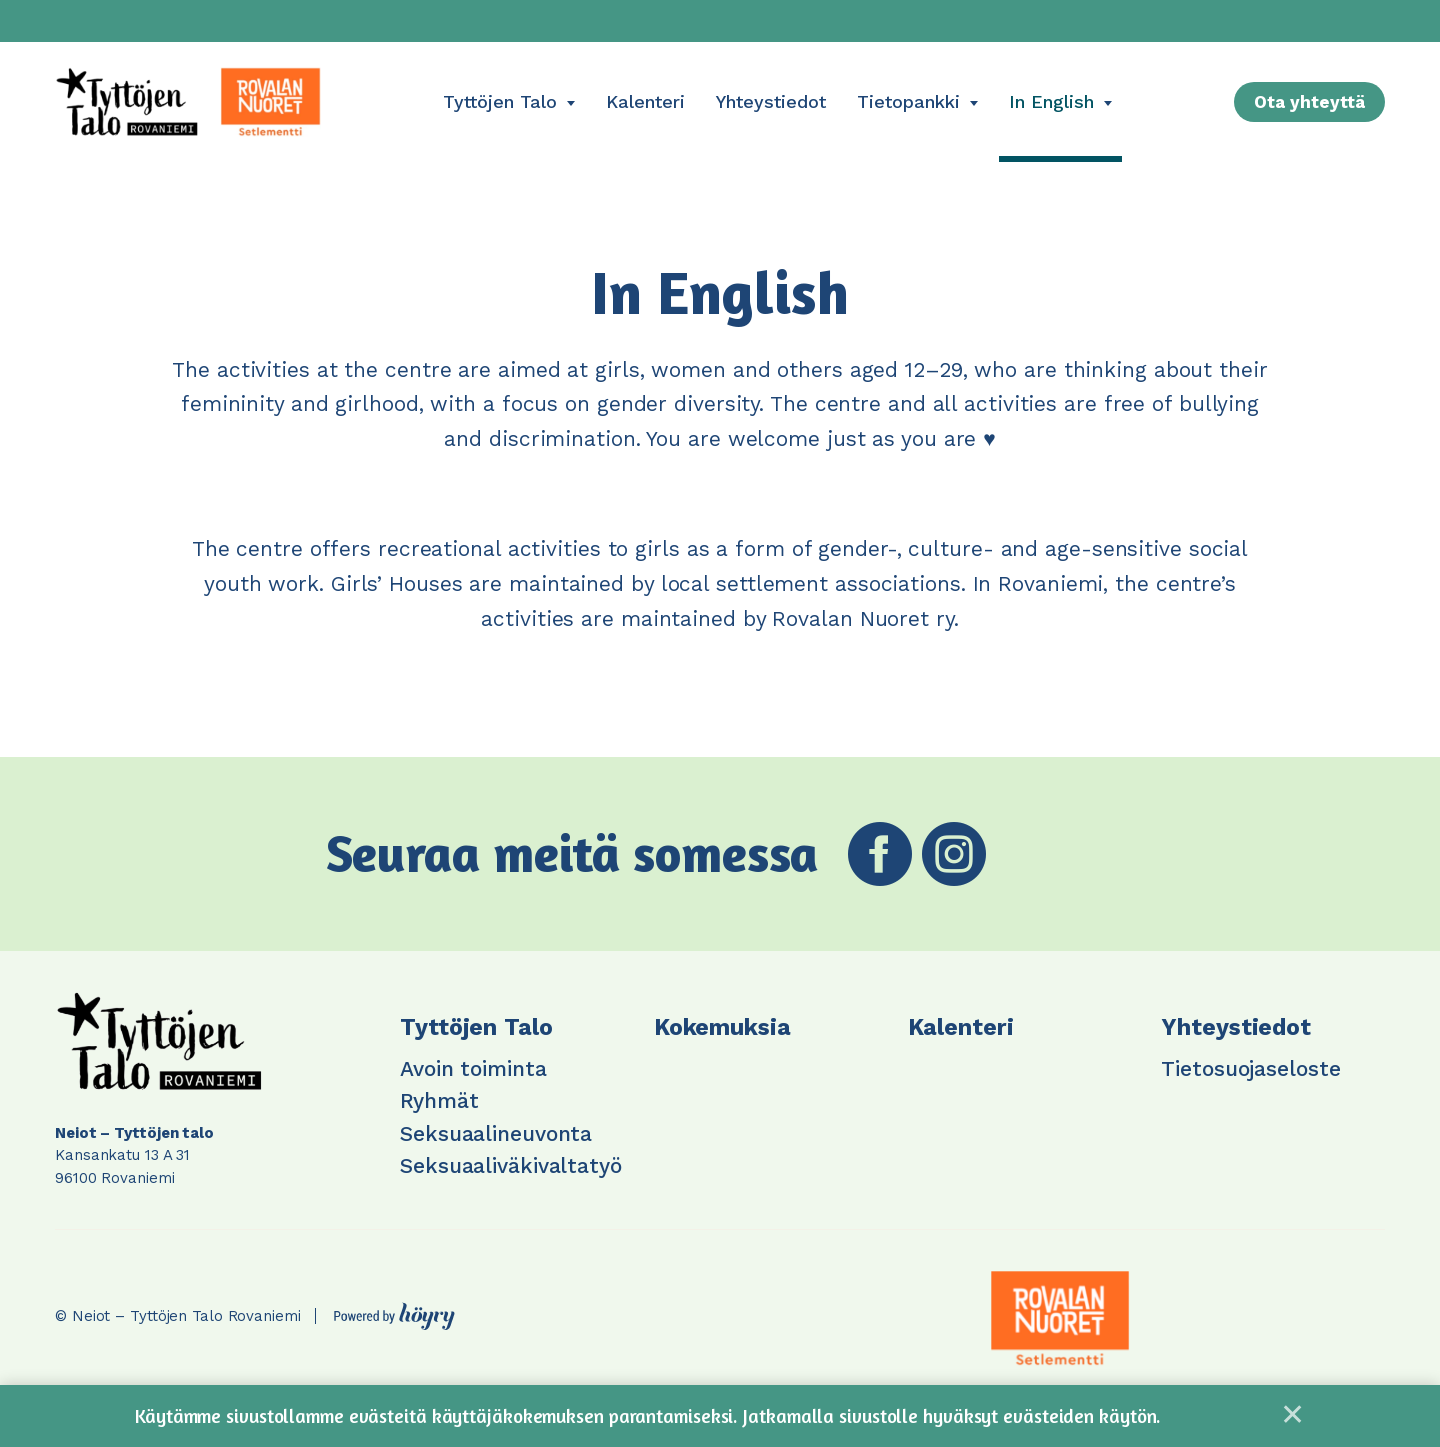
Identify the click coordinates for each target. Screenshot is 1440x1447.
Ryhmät (439, 1100)
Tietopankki (908, 101)
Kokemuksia (722, 1027)
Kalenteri (645, 101)
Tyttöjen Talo (500, 101)
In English (1051, 101)
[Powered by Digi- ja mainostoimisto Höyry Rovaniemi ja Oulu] (394, 1311)
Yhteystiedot (771, 101)
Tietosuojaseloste (1250, 1068)
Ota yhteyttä (1309, 102)
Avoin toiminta (473, 1068)
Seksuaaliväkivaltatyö (511, 1165)
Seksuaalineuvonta (496, 1133)
